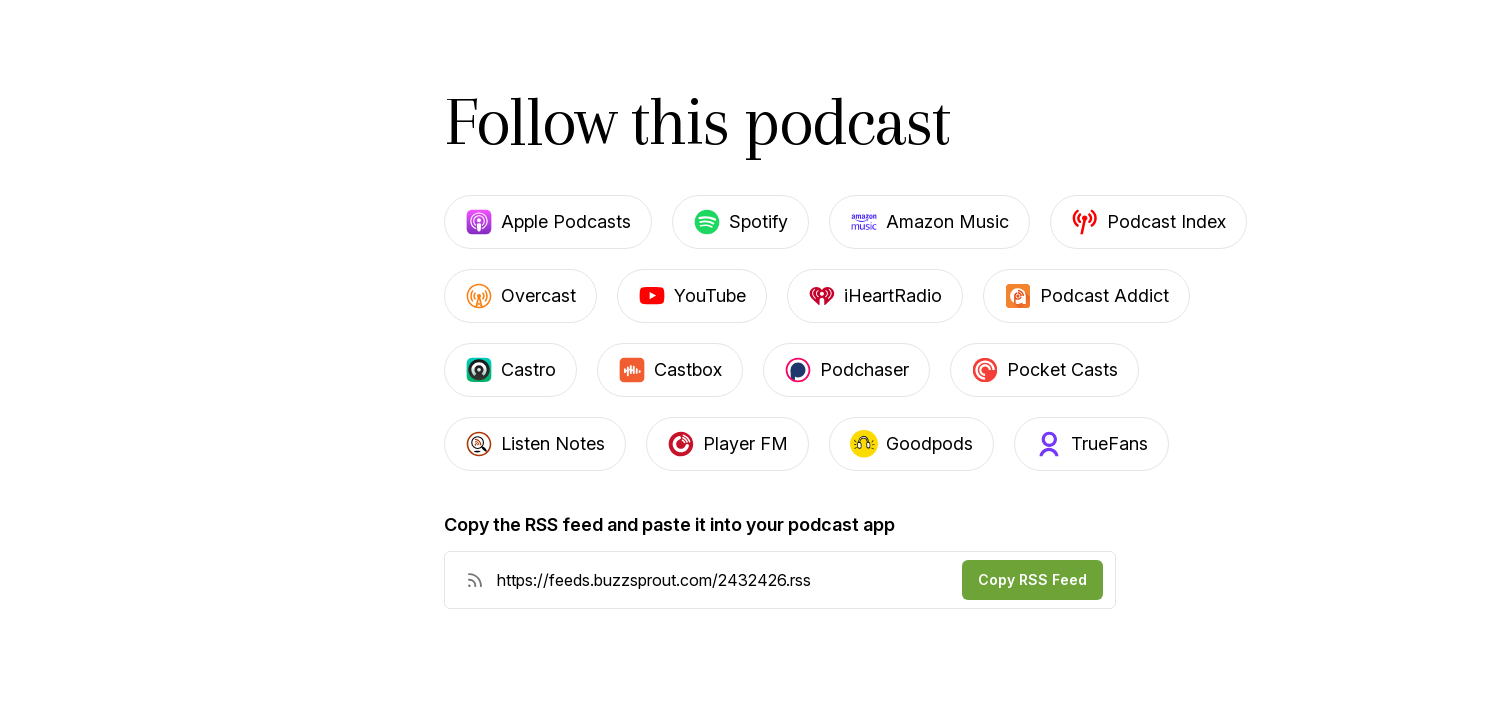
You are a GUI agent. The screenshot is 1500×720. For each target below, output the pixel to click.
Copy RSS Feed (1032, 579)
